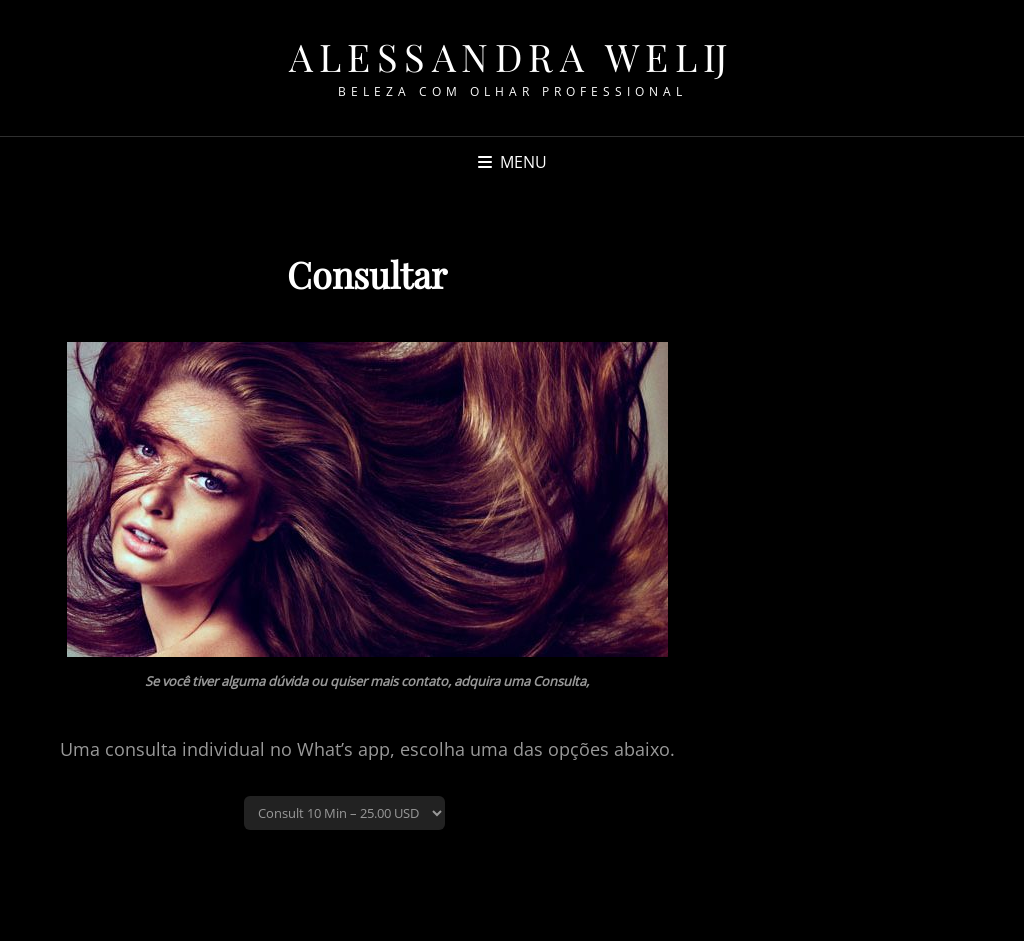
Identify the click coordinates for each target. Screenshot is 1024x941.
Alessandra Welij (512, 56)
